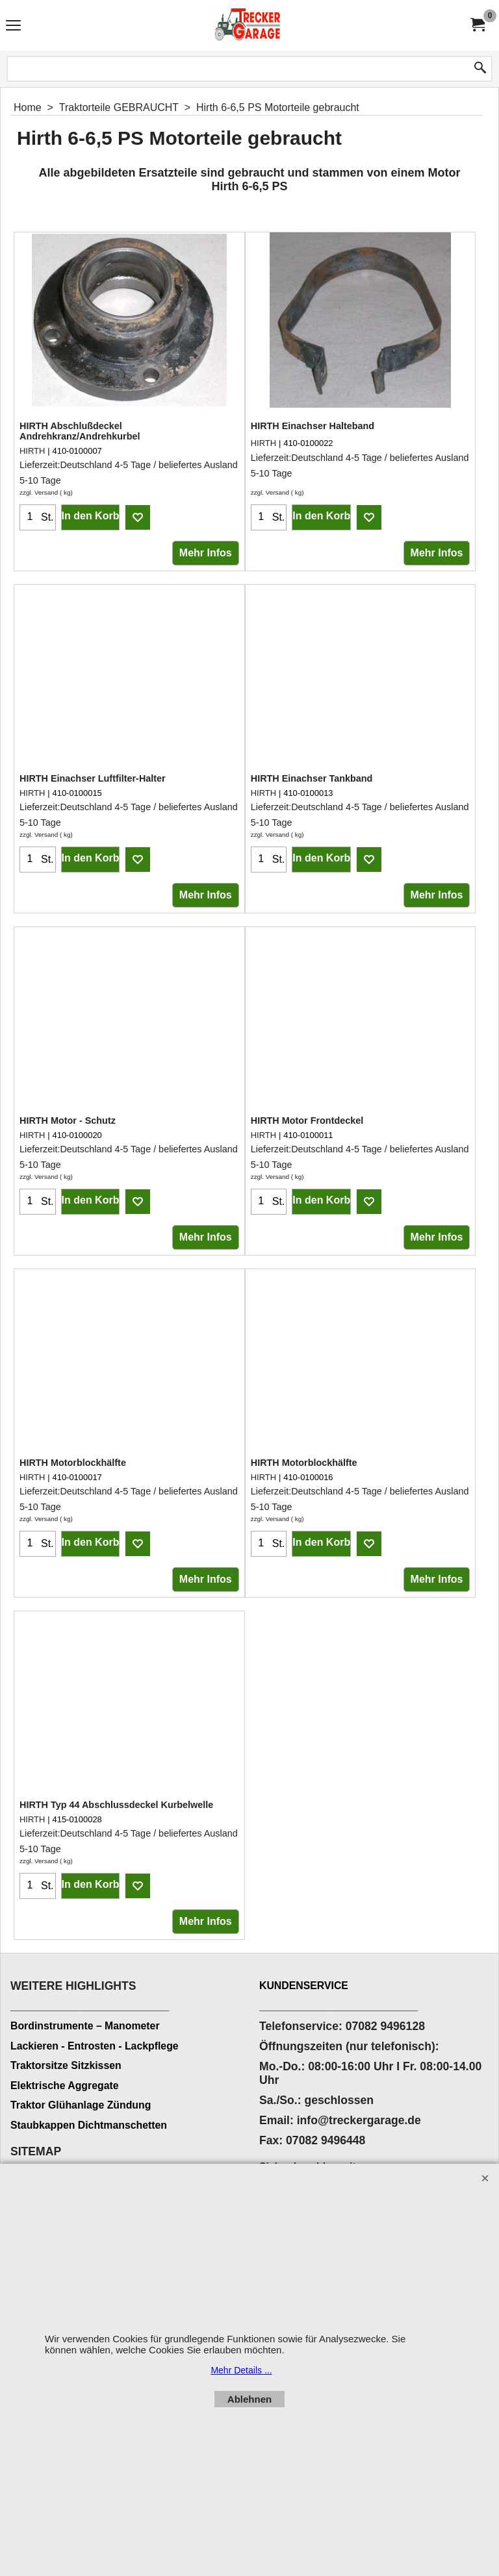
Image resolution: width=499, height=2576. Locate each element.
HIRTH (32, 451)
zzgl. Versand (38, 492)
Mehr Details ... (241, 2370)
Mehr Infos (205, 552)
